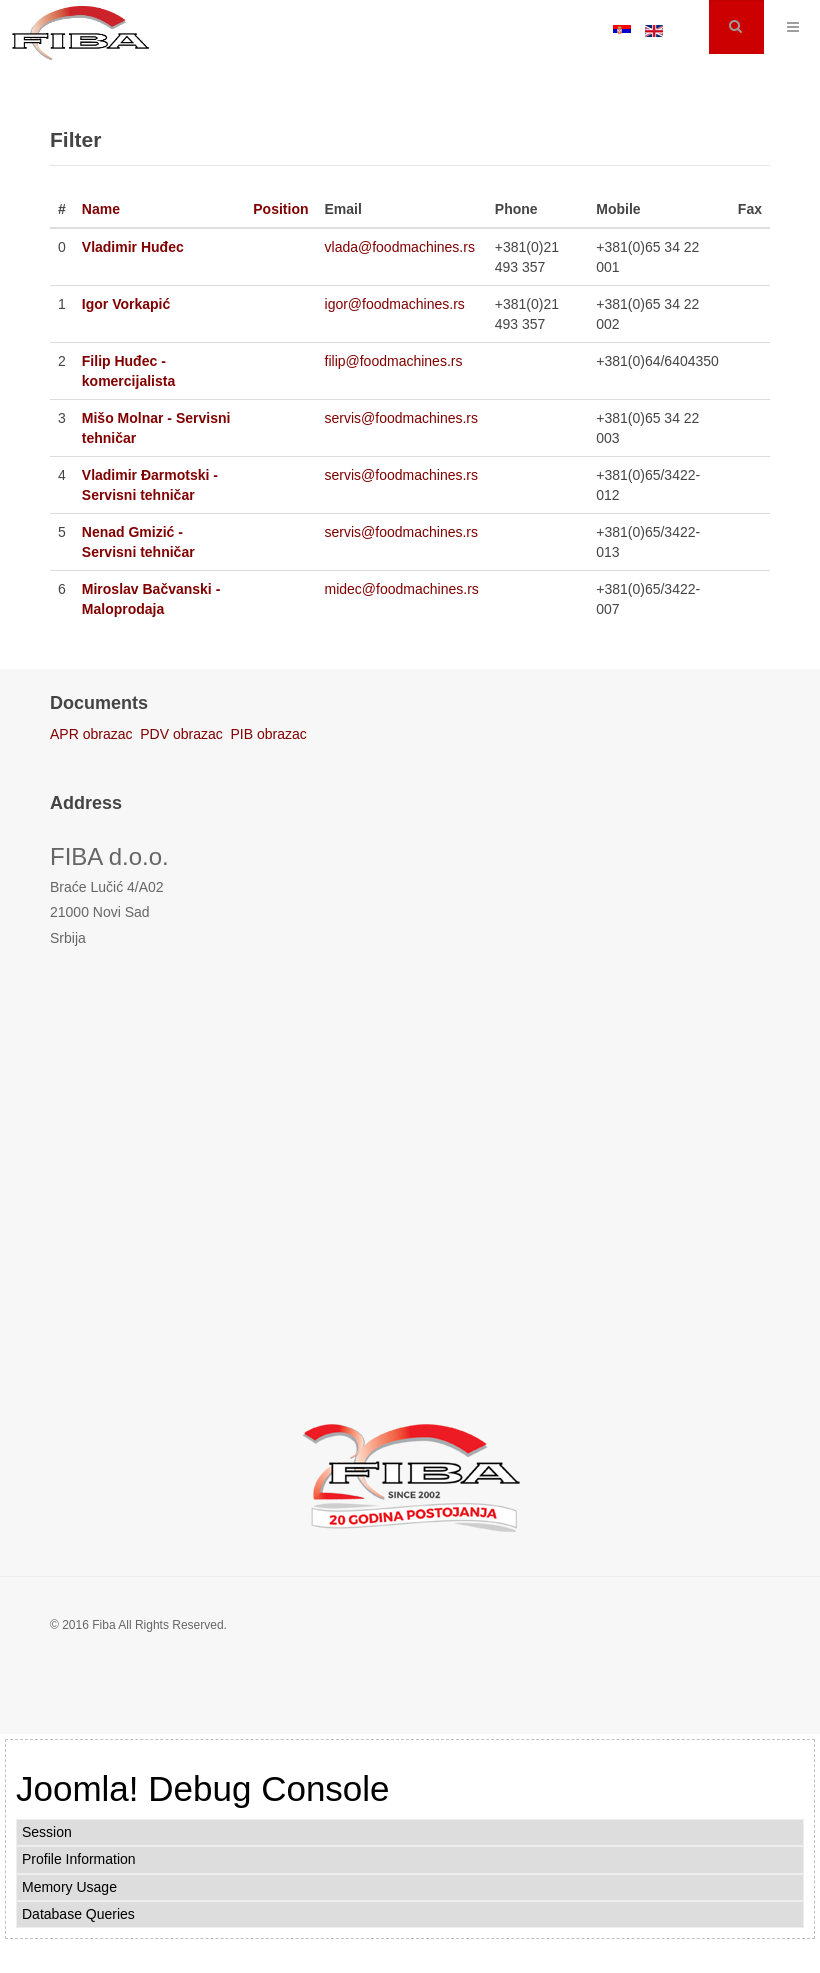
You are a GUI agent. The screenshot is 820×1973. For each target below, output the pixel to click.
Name (101, 209)
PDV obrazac (181, 734)
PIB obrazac (269, 734)
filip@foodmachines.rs (394, 361)
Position (280, 209)
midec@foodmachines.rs (402, 589)
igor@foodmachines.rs (395, 304)
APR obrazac (91, 734)
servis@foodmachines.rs (402, 418)
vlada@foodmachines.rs (400, 247)
